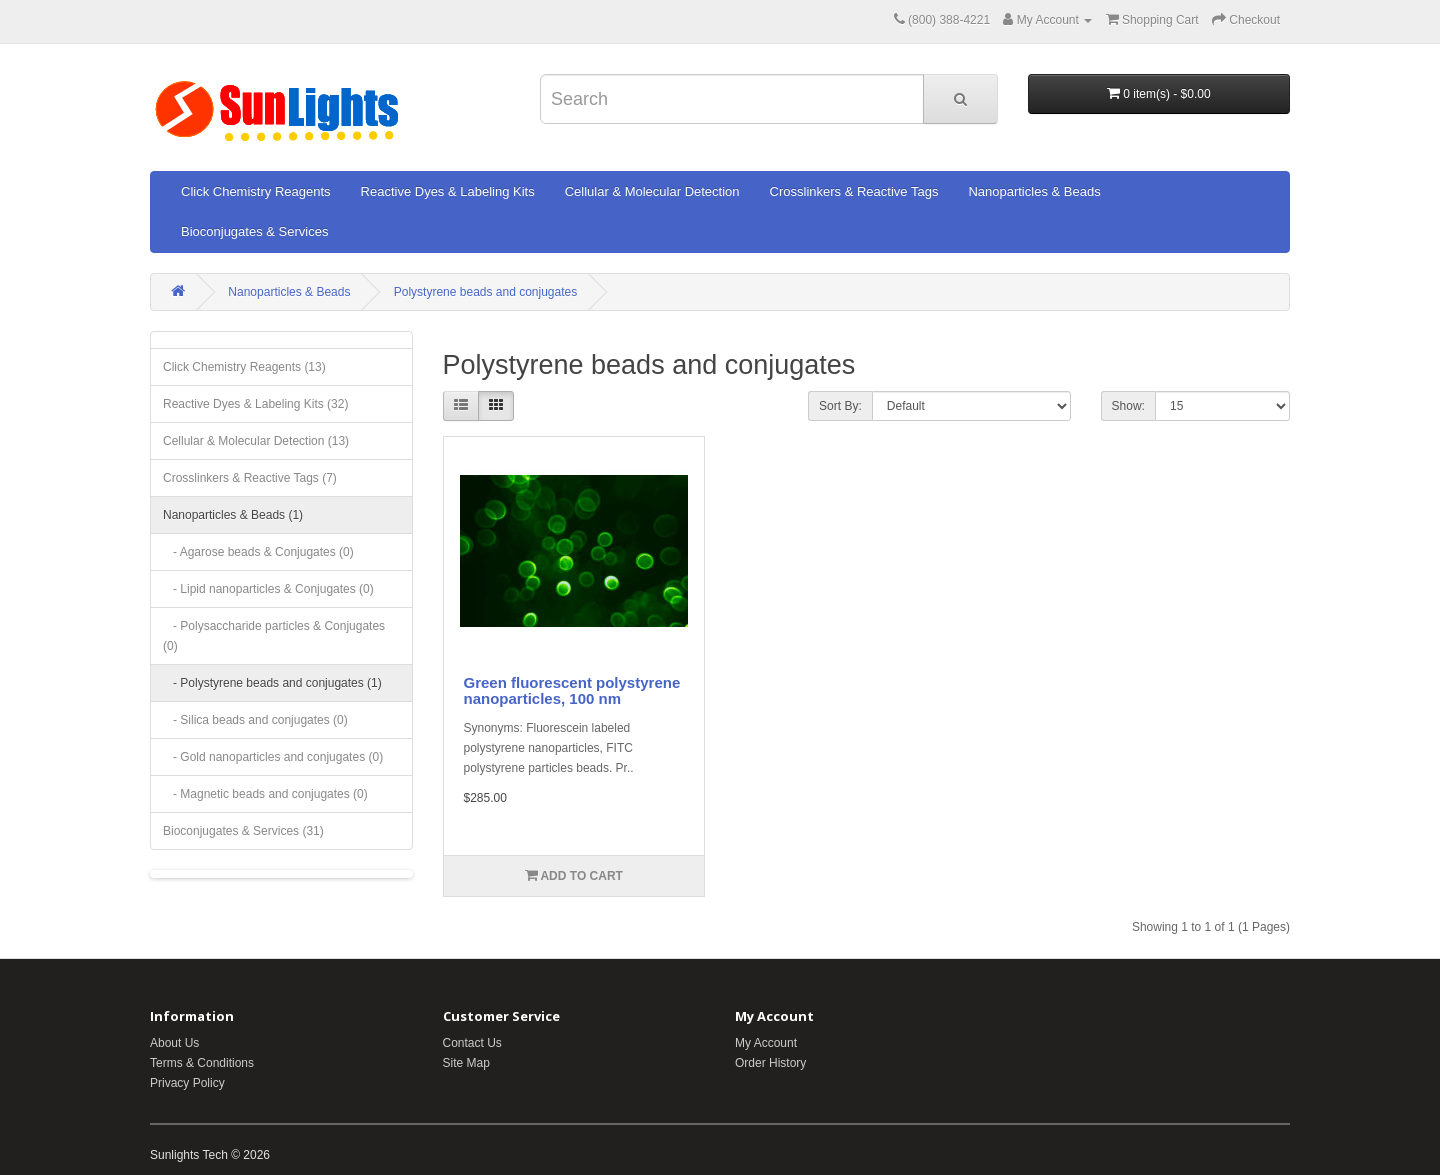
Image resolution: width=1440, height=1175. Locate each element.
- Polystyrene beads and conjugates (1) (272, 683)
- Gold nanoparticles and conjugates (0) (273, 757)
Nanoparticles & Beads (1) (233, 515)
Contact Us (472, 1043)
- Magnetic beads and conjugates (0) (265, 794)
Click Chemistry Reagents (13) (244, 367)
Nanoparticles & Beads (1034, 191)
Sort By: (840, 406)
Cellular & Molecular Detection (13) (256, 441)
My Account (766, 1043)
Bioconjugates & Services (254, 231)
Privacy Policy (187, 1083)
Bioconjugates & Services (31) (243, 831)
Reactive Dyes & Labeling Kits (448, 191)
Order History (770, 1063)
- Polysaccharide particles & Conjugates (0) (274, 636)
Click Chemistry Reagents (256, 191)
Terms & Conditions (202, 1063)
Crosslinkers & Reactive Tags (854, 191)
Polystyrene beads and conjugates (485, 292)
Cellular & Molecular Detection (652, 191)
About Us (174, 1043)
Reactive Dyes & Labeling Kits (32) (255, 404)
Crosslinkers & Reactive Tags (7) (250, 478)
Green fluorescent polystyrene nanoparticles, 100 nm (572, 691)
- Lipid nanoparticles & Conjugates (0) (268, 589)
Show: (1128, 406)
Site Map (466, 1063)
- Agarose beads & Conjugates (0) (258, 552)
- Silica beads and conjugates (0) (255, 720)
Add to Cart (574, 875)
